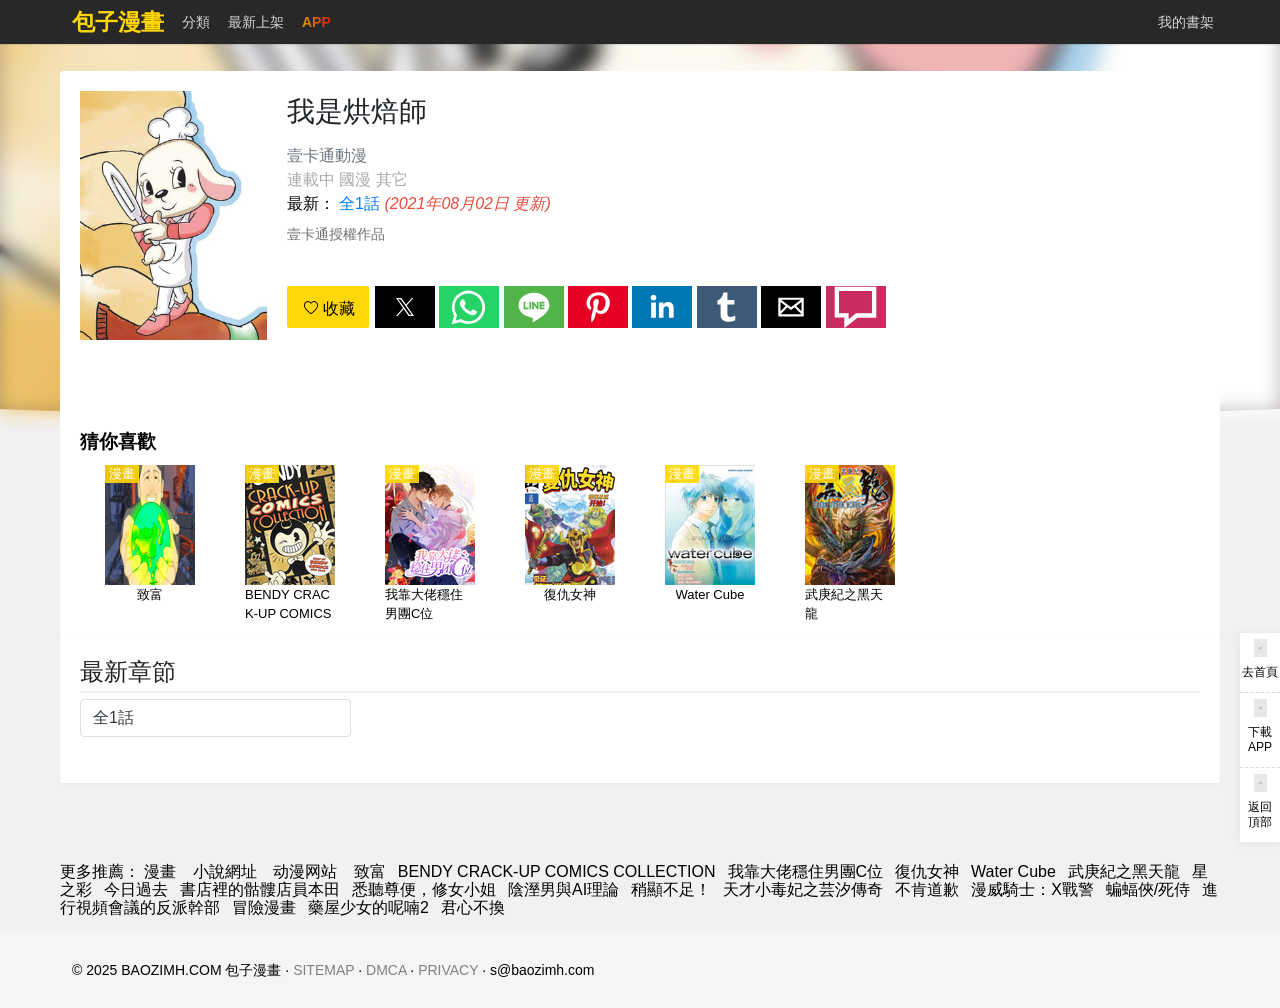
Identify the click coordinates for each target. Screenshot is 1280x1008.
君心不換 (473, 907)
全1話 (359, 203)
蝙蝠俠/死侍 (1148, 889)
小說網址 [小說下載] (225, 871)
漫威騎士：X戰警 (1032, 889)
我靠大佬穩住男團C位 (806, 871)
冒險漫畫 (264, 907)
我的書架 (1186, 22)
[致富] (150, 545)
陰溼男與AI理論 (563, 889)
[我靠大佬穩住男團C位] (430, 545)
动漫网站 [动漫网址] (305, 871)
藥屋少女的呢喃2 (368, 907)
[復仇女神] (570, 545)
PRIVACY (448, 970)
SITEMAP (323, 970)
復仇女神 (927, 871)
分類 (196, 22)
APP (316, 22)
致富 (370, 871)
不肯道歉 (927, 889)
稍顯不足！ (671, 889)
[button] (405, 307)
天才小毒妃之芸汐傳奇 (803, 889)
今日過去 (136, 889)
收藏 (329, 308)
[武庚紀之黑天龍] (850, 545)
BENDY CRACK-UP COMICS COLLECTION (557, 871)
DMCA (386, 970)
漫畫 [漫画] (160, 871)
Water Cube (1013, 871)
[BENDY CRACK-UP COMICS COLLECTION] (290, 545)
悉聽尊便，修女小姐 (424, 889)
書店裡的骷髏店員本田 (260, 889)
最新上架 (256, 22)
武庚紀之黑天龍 (1124, 871)
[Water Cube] (710, 545)
